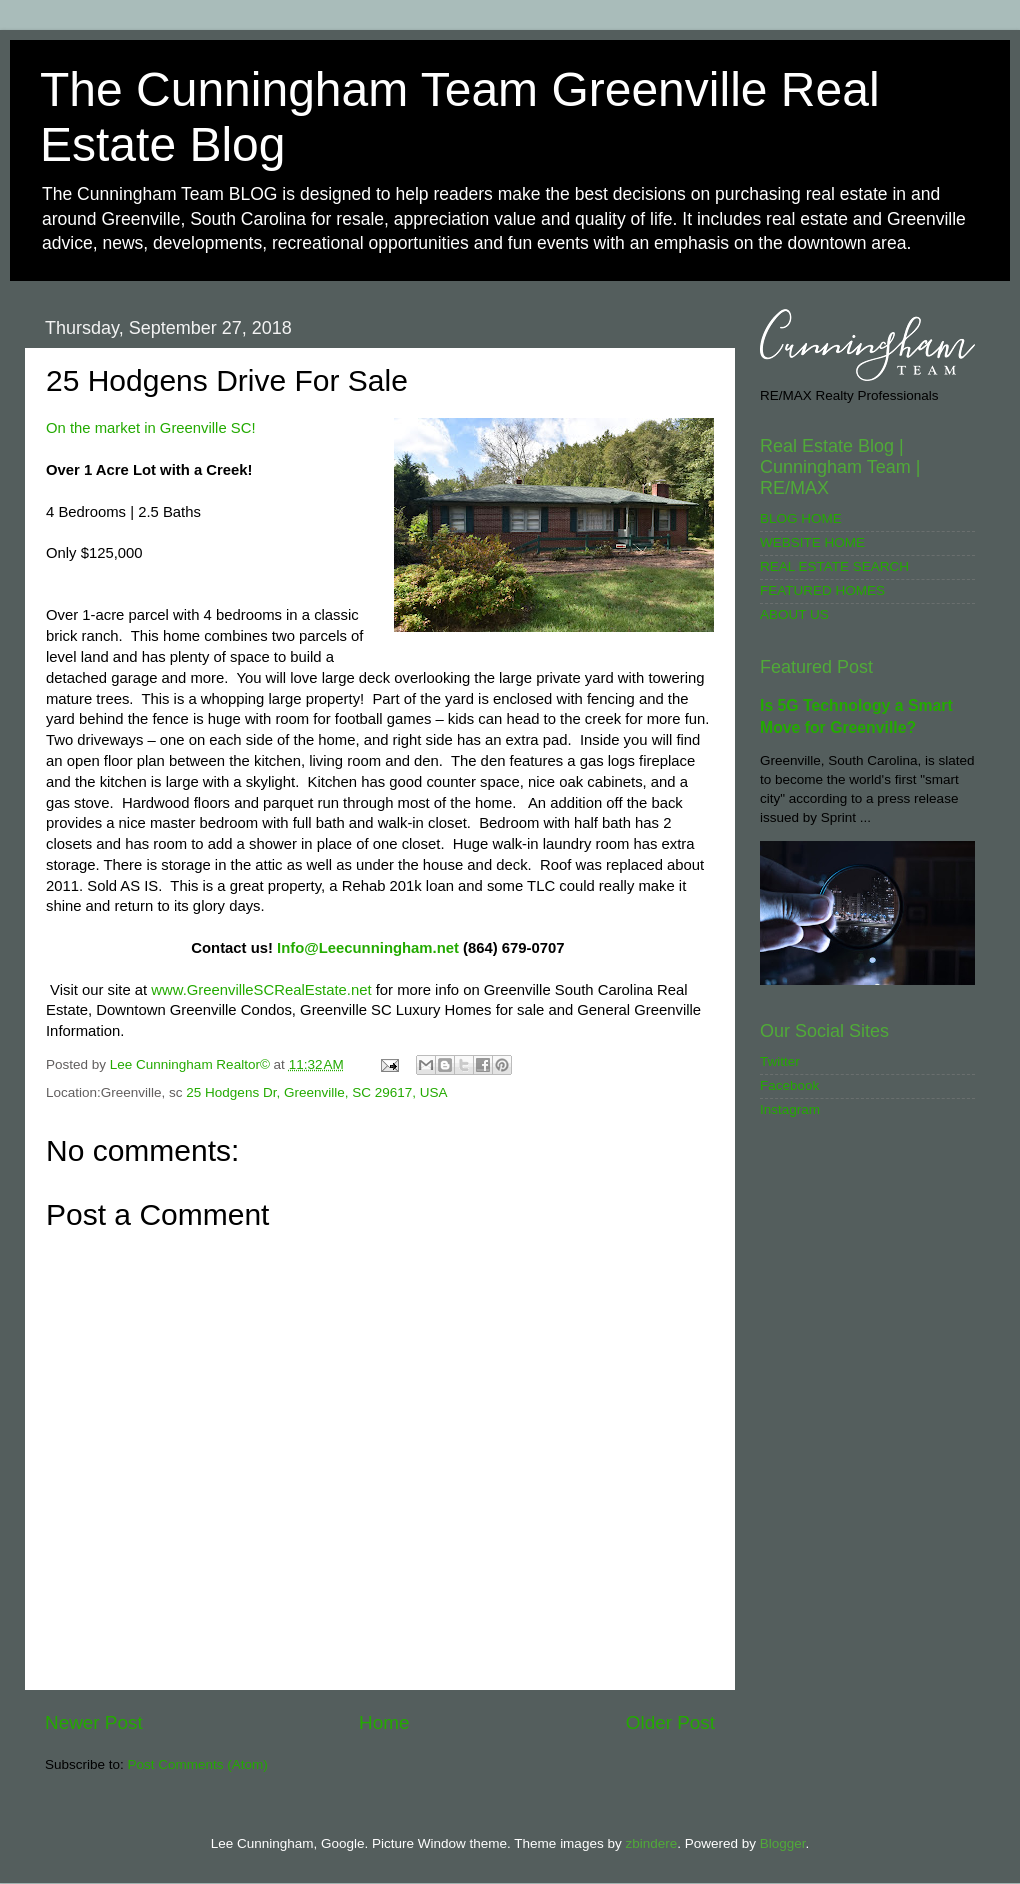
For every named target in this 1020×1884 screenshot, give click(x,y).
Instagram (790, 1109)
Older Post (670, 1722)
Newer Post (94, 1722)
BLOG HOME (801, 518)
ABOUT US (794, 614)
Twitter (780, 1061)
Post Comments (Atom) (198, 1764)
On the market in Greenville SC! (151, 428)
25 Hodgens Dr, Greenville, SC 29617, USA (316, 1092)
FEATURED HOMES (822, 590)
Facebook (789, 1085)
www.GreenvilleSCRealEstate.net (261, 990)
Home (384, 1722)
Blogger (783, 1843)
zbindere (651, 1843)
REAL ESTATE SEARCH (834, 566)
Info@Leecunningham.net (368, 948)
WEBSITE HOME (812, 542)
